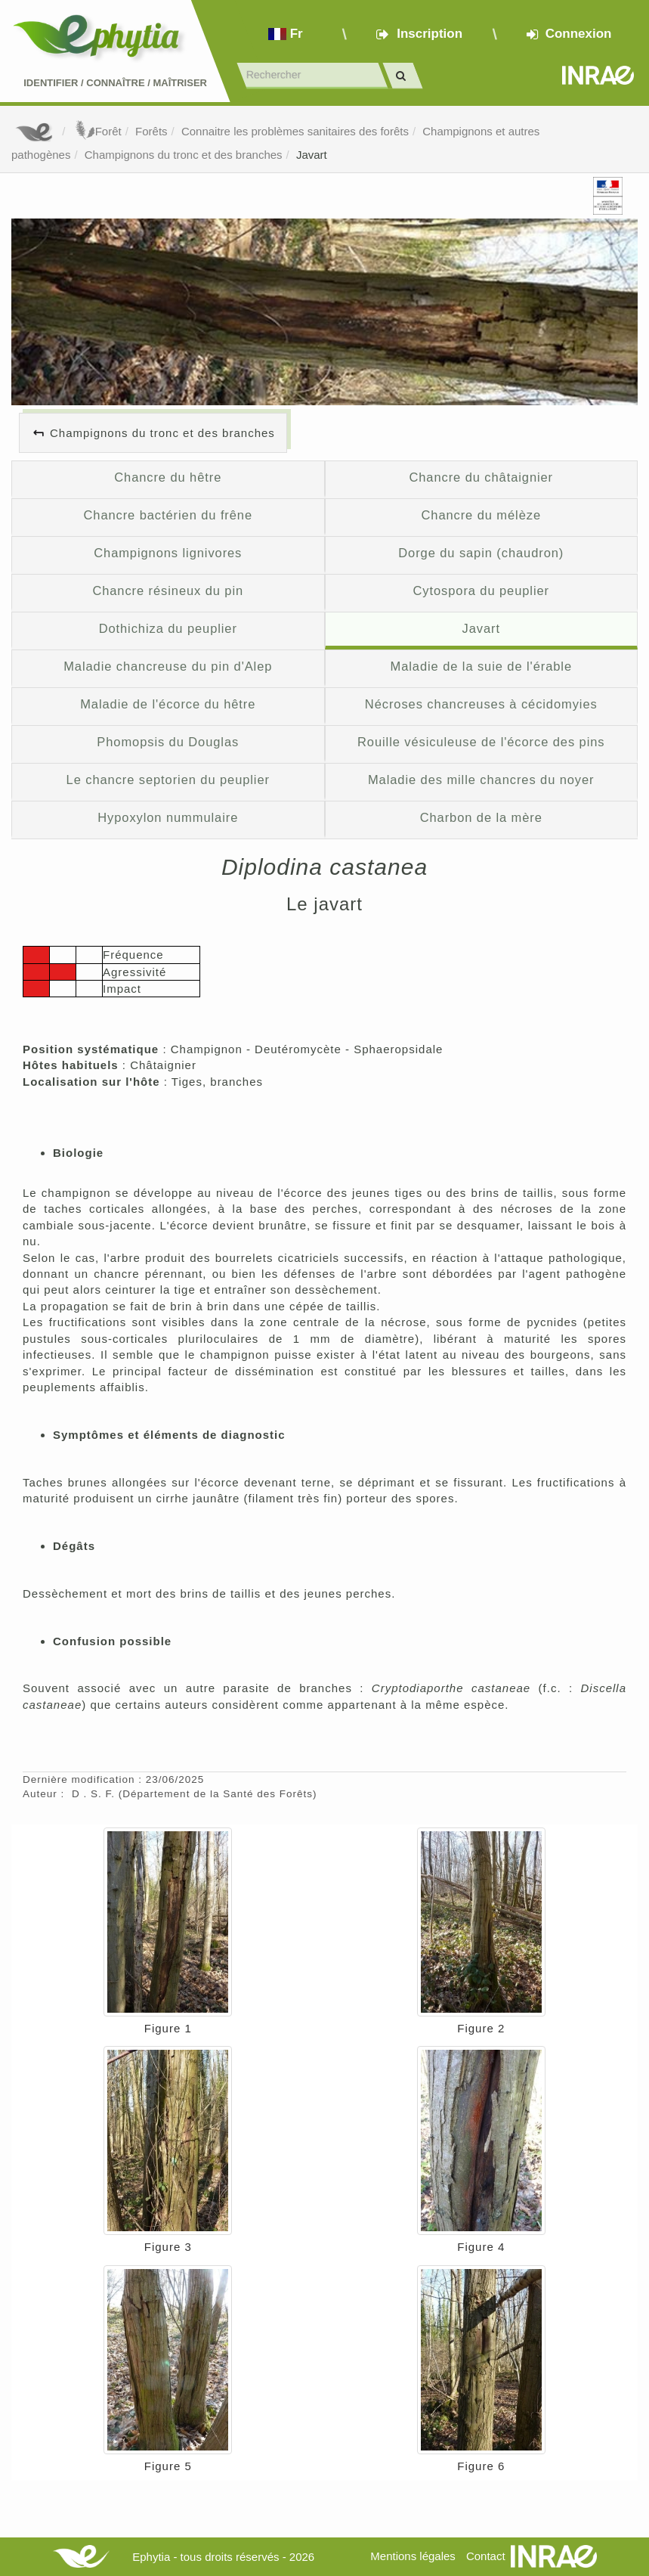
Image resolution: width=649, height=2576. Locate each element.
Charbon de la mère (481, 817)
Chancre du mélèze (481, 515)
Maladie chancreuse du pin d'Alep (167, 666)
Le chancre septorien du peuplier (168, 779)
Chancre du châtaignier (481, 477)
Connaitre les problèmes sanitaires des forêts (295, 131)
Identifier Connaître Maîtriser (115, 82)
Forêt (97, 131)
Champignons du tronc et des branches (184, 154)
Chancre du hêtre (167, 477)
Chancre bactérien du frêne (167, 515)
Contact (485, 2556)
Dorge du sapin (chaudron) (481, 553)
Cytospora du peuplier (481, 590)
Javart (311, 154)
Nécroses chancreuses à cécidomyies (481, 704)
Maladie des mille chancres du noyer (481, 779)
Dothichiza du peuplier (168, 628)
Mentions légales (413, 2556)
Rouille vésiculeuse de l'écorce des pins (480, 742)
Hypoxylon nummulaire (167, 817)
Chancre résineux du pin (167, 590)
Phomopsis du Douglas (168, 742)
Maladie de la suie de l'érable (481, 666)
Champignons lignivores (168, 553)
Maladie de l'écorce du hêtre (167, 704)
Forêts (151, 131)
